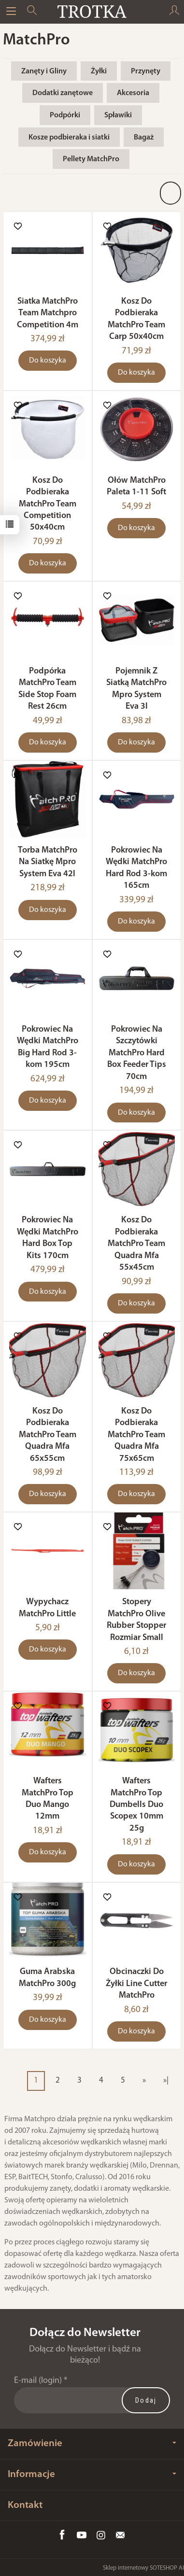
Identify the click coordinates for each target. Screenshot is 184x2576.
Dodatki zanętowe (62, 93)
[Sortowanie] (170, 193)
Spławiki (118, 115)
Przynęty (145, 71)
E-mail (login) (38, 2380)
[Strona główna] (92, 11)
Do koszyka (47, 360)
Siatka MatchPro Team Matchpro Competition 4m (47, 313)
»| (166, 2080)
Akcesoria (133, 93)
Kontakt (25, 2505)
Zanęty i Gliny (44, 71)
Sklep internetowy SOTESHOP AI (143, 2568)
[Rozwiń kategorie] (11, 11)
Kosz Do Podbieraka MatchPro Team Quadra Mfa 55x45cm (136, 1244)
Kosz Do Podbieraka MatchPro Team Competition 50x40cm (47, 504)
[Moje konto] (174, 11)
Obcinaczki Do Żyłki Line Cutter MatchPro (136, 1983)
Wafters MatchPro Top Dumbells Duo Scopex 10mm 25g (136, 1805)
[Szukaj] (32, 11)
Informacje (92, 2474)
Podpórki (65, 115)
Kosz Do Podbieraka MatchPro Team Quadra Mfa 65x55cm (47, 1435)
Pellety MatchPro (91, 159)
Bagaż (144, 137)
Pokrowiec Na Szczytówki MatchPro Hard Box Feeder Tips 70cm (136, 1053)
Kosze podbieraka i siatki (69, 137)
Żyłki (99, 71)
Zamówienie (92, 2443)
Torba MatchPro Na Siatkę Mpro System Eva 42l (47, 862)
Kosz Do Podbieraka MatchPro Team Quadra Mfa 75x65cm (136, 1435)
